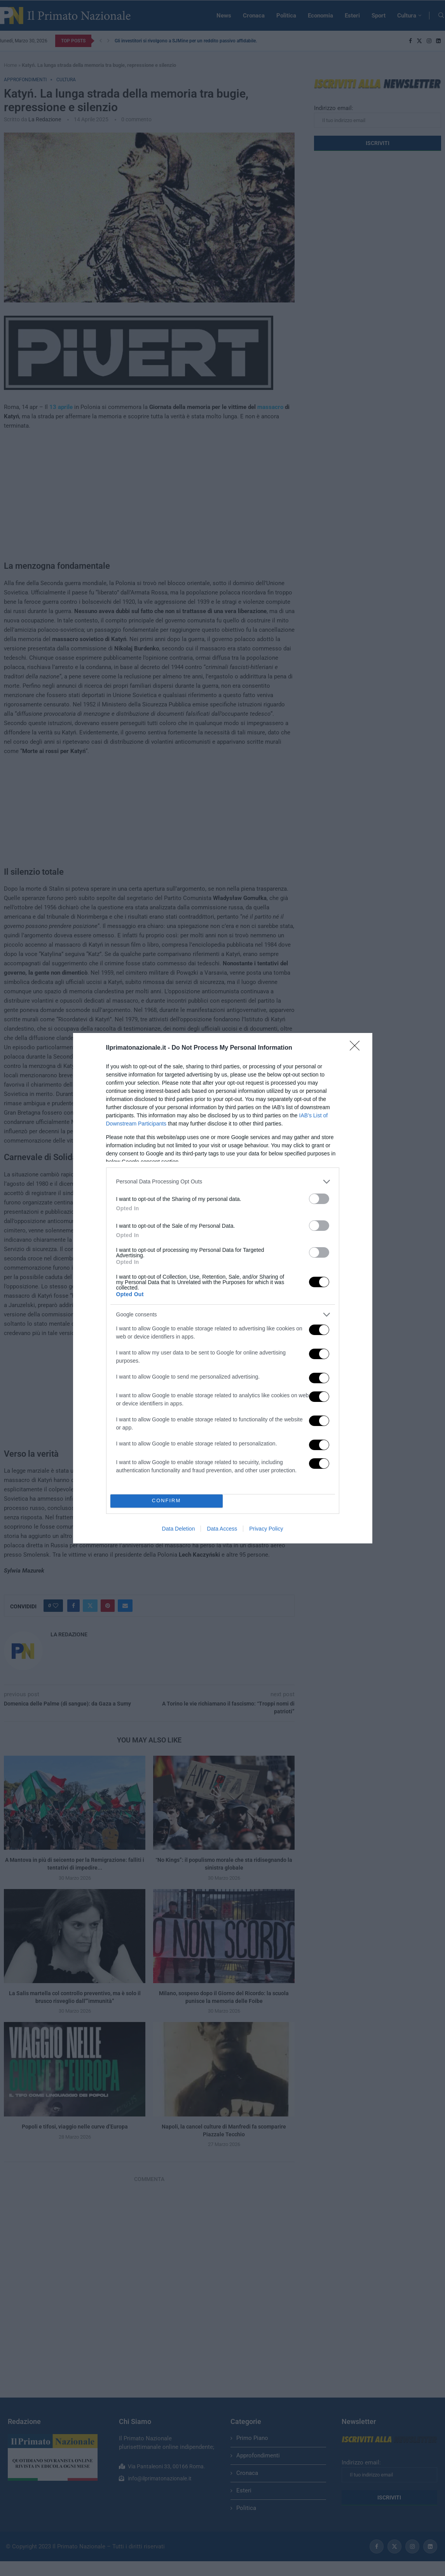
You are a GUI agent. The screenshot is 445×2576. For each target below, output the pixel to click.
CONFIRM (166, 1501)
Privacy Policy (266, 1529)
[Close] (357, 1048)
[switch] (319, 1199)
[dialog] (222, 1288)
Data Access (222, 1529)
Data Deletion (178, 1529)
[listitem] (222, 1182)
